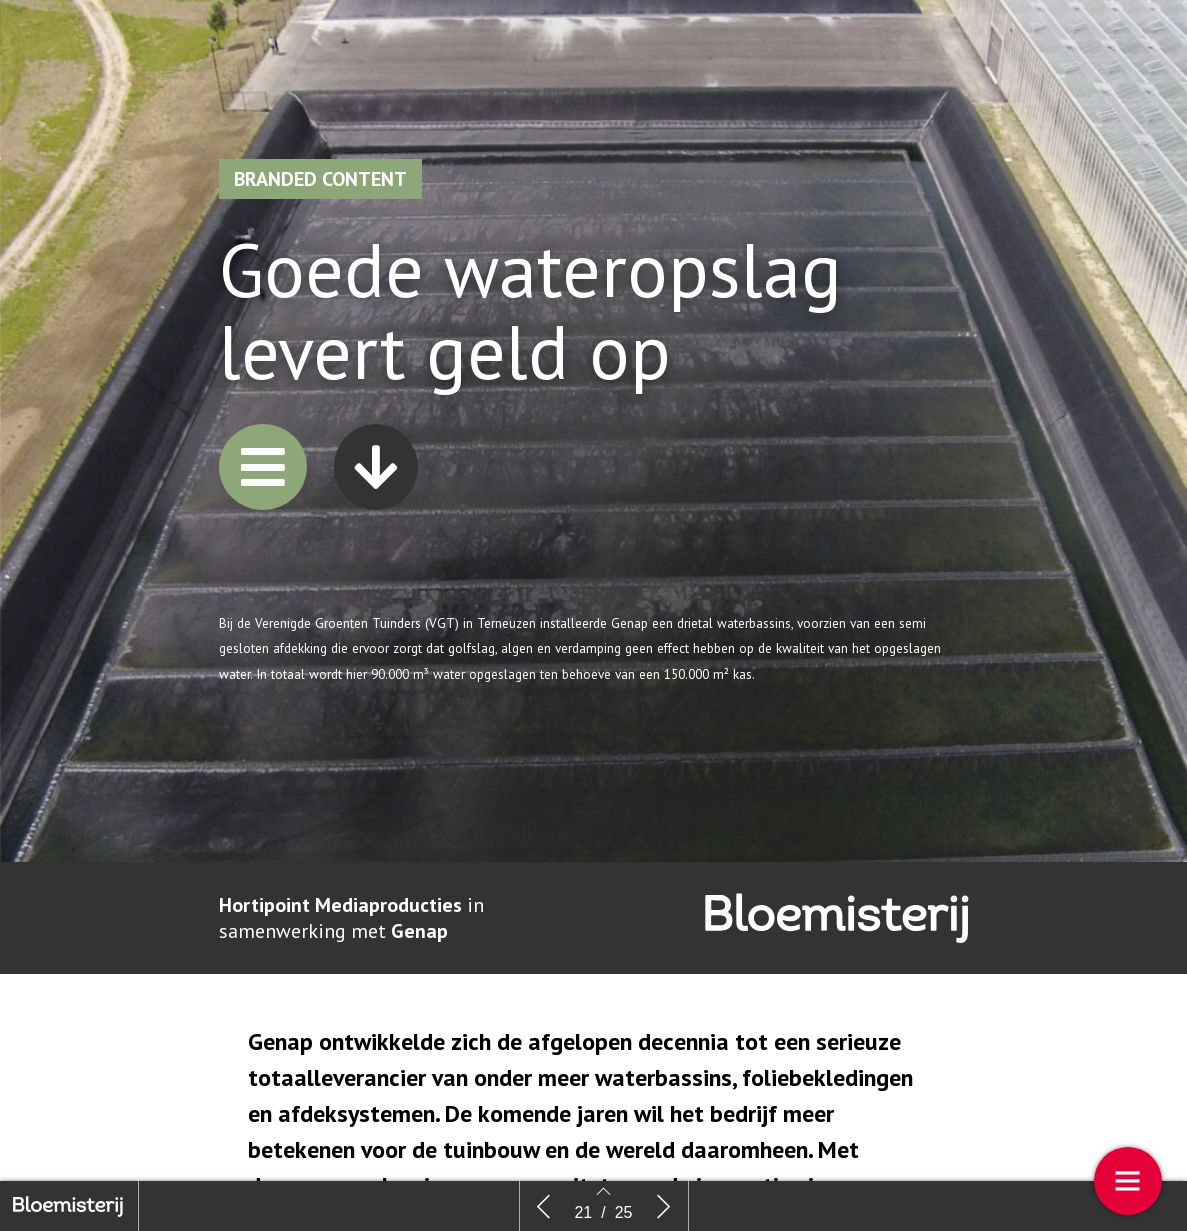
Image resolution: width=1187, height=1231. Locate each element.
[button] (263, 486)
